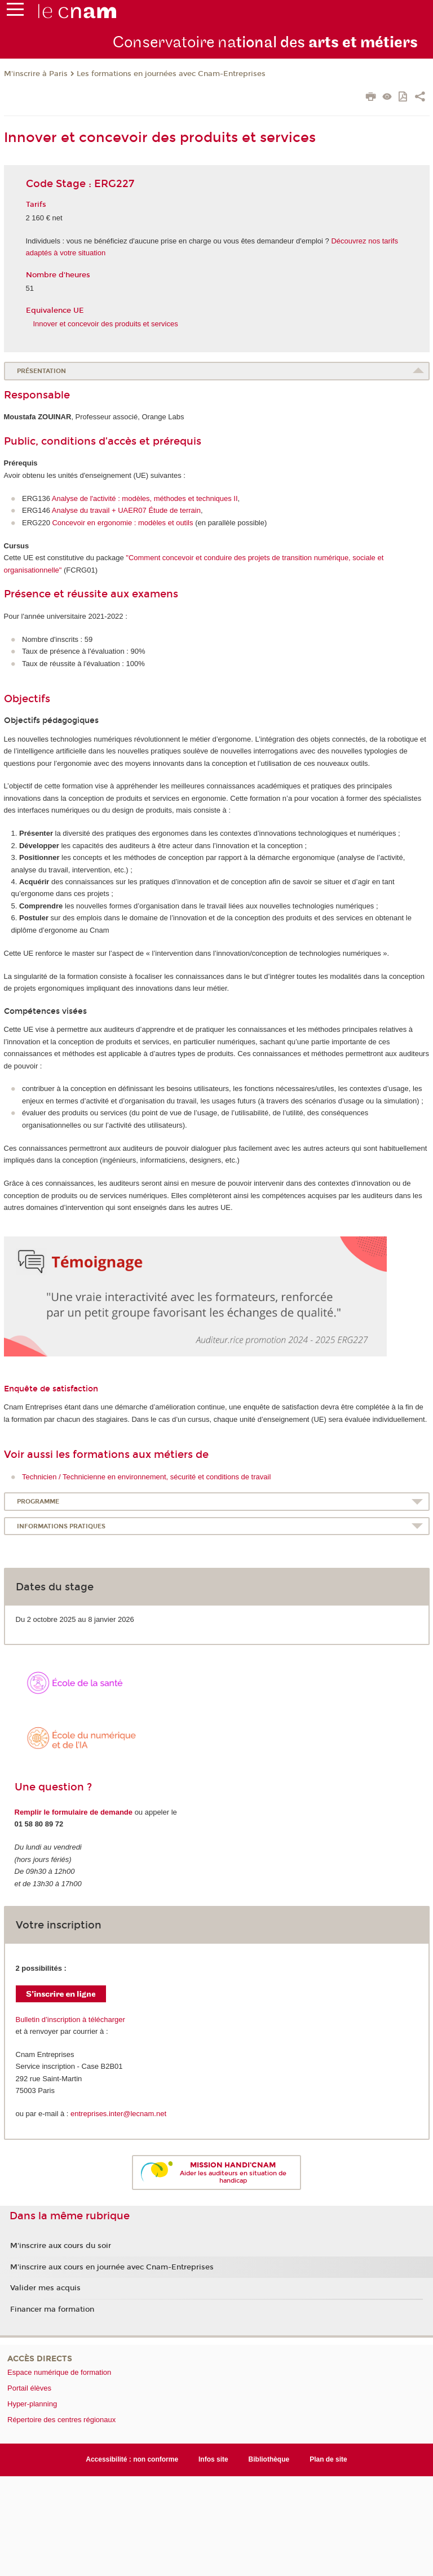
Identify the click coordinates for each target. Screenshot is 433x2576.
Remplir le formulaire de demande (74, 1812)
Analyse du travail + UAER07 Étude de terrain (126, 510)
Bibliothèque (269, 2459)
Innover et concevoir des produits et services (105, 324)
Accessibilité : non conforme (132, 2459)
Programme (38, 1501)
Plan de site (328, 2459)
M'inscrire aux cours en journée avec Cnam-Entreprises (112, 2267)
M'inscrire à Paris (36, 73)
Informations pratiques (61, 1526)
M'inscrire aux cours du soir (60, 2245)
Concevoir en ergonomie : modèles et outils (122, 522)
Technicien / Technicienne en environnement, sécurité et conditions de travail (146, 1477)
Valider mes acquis (45, 2288)
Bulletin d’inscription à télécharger (70, 2019)
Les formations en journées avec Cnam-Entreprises (171, 73)
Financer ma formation (52, 2309)
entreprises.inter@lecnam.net (118, 2113)
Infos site (213, 2459)
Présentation (41, 371)
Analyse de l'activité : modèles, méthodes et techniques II (145, 498)
